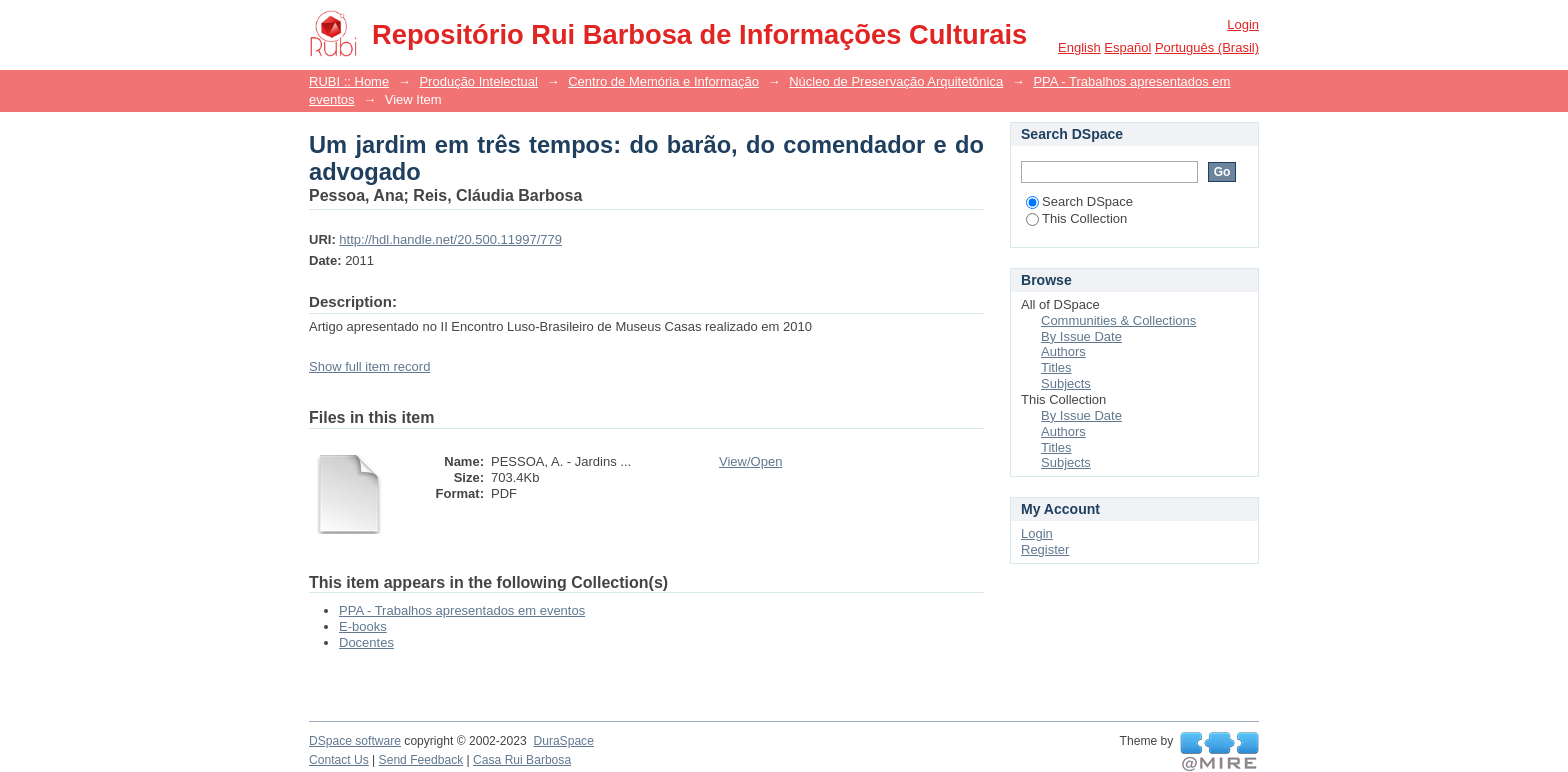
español (1127, 47)
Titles (1056, 367)
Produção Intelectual (478, 81)
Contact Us (339, 760)
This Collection (1076, 218)
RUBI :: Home (349, 81)
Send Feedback (421, 760)
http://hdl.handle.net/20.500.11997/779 (450, 239)
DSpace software (355, 741)
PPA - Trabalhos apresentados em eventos (462, 610)
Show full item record (369, 366)
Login (1243, 24)
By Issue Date (1081, 336)
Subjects (1066, 383)
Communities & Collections (1118, 320)
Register (1045, 549)
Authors (1063, 351)
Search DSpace (1079, 201)
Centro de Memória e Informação (663, 81)
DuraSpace (563, 741)
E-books (363, 626)
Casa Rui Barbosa (522, 760)
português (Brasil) (1207, 47)
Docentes (366, 642)
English (1079, 47)
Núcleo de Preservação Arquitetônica (896, 81)
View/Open (750, 461)
